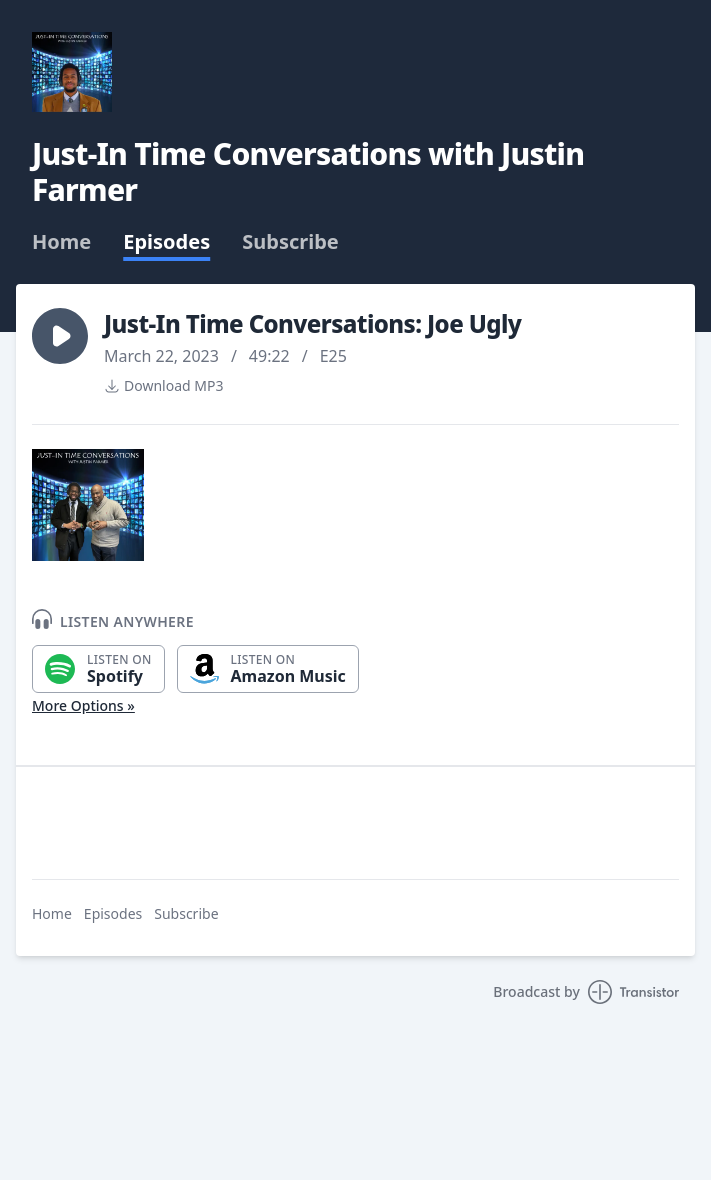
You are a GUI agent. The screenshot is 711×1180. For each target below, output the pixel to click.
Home (61, 242)
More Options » (83, 705)
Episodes (166, 242)
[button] (60, 336)
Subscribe (290, 242)
